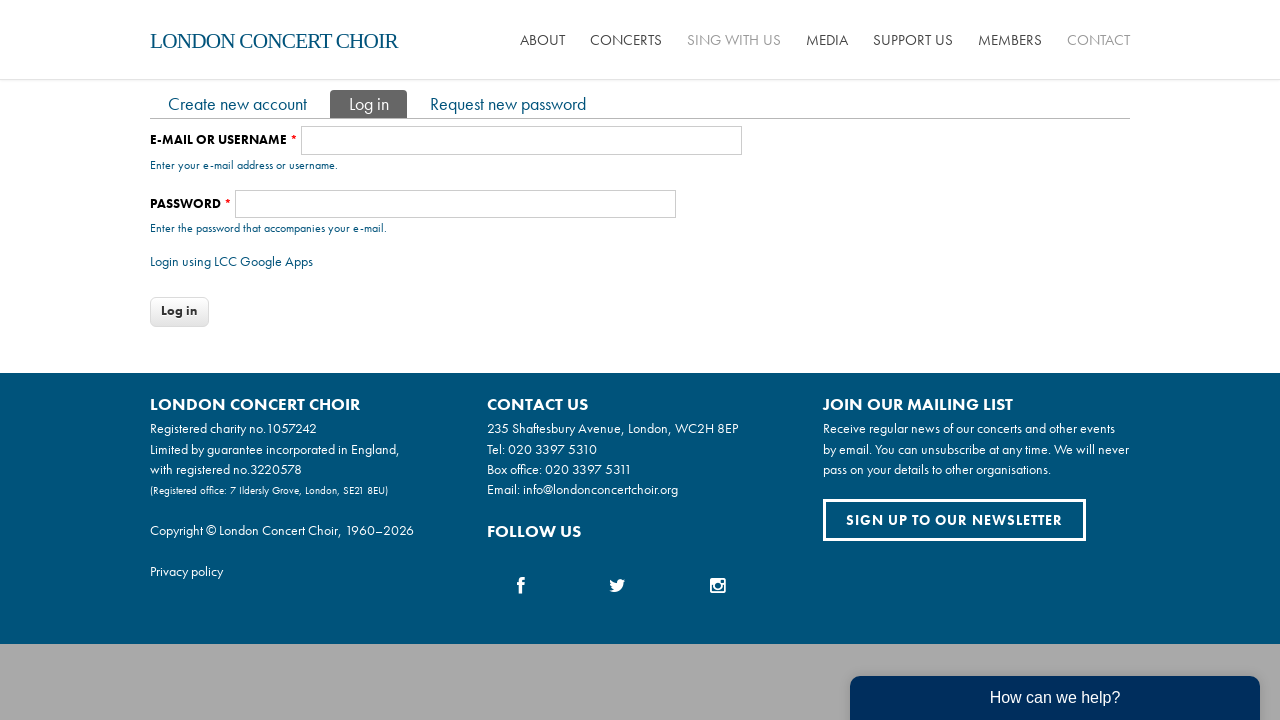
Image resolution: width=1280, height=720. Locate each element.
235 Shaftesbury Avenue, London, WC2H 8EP (612, 428)
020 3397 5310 (552, 449)
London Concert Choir (274, 41)
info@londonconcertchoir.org (600, 489)
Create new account (237, 103)
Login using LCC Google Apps (231, 261)
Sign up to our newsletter (954, 520)
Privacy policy (186, 571)
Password (191, 203)
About (542, 40)
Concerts (626, 40)
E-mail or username (224, 139)
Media (827, 40)
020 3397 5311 (588, 469)
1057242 (291, 428)
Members (1010, 40)
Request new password (508, 103)
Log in (378, 102)
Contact (1098, 40)
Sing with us (734, 40)
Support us (913, 40)
